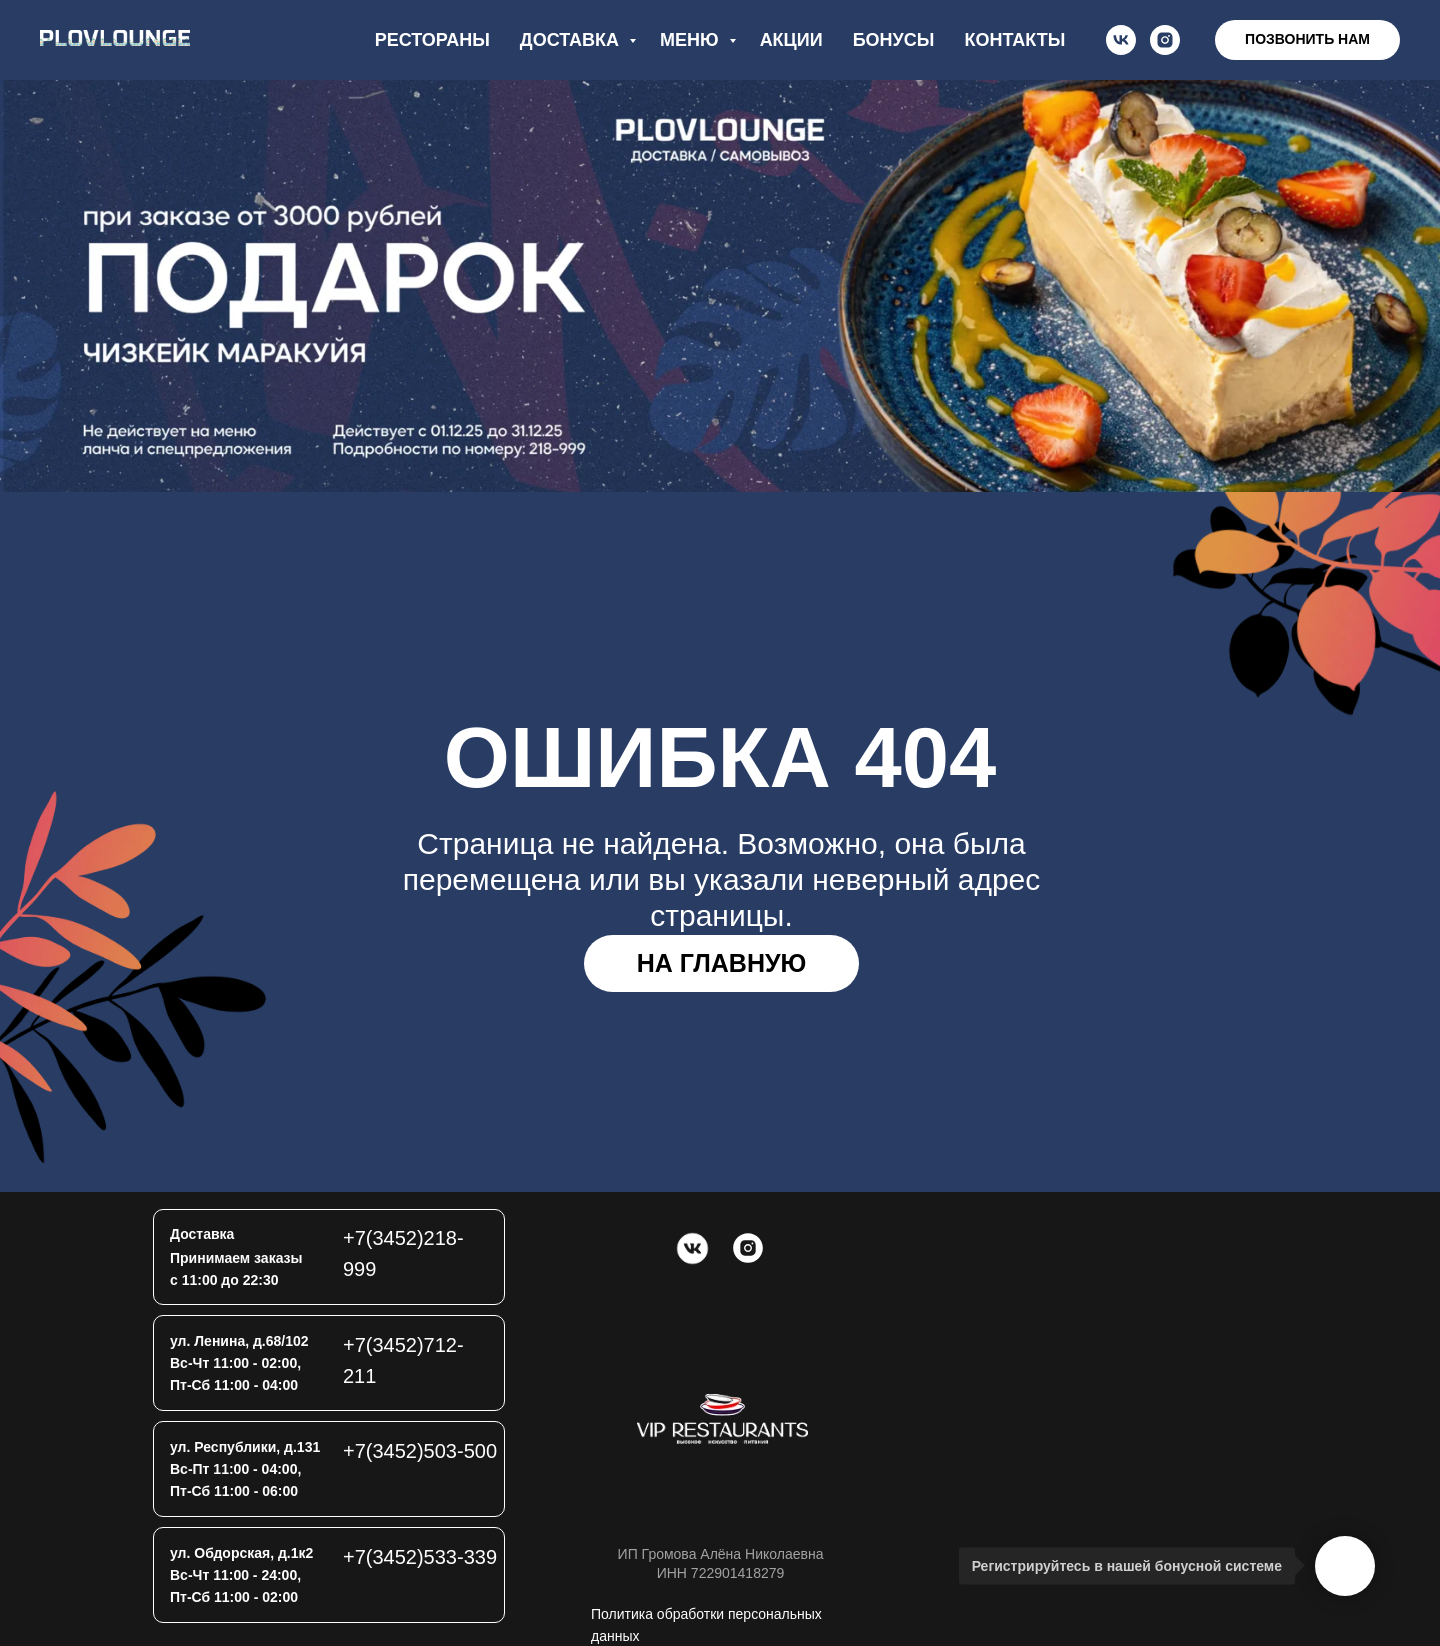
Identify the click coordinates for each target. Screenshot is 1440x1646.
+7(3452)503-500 (420, 1451)
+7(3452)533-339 (420, 1557)
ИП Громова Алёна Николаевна (721, 1554)
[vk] (1121, 40)
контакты (1014, 40)
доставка (572, 40)
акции (791, 40)
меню (692, 40)
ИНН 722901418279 (721, 1573)
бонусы (894, 40)
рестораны (432, 40)
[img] (722, 1419)
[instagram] (1165, 40)
